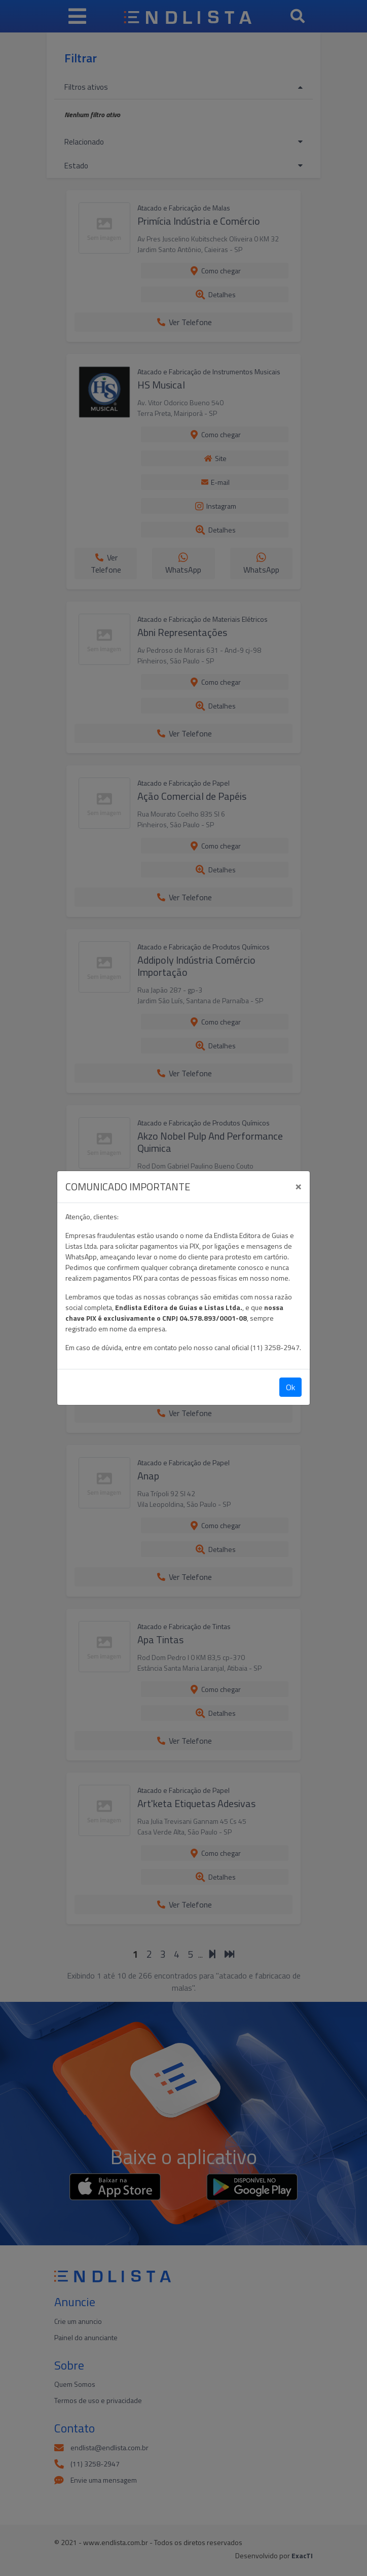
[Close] (298, 1185)
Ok (290, 1387)
